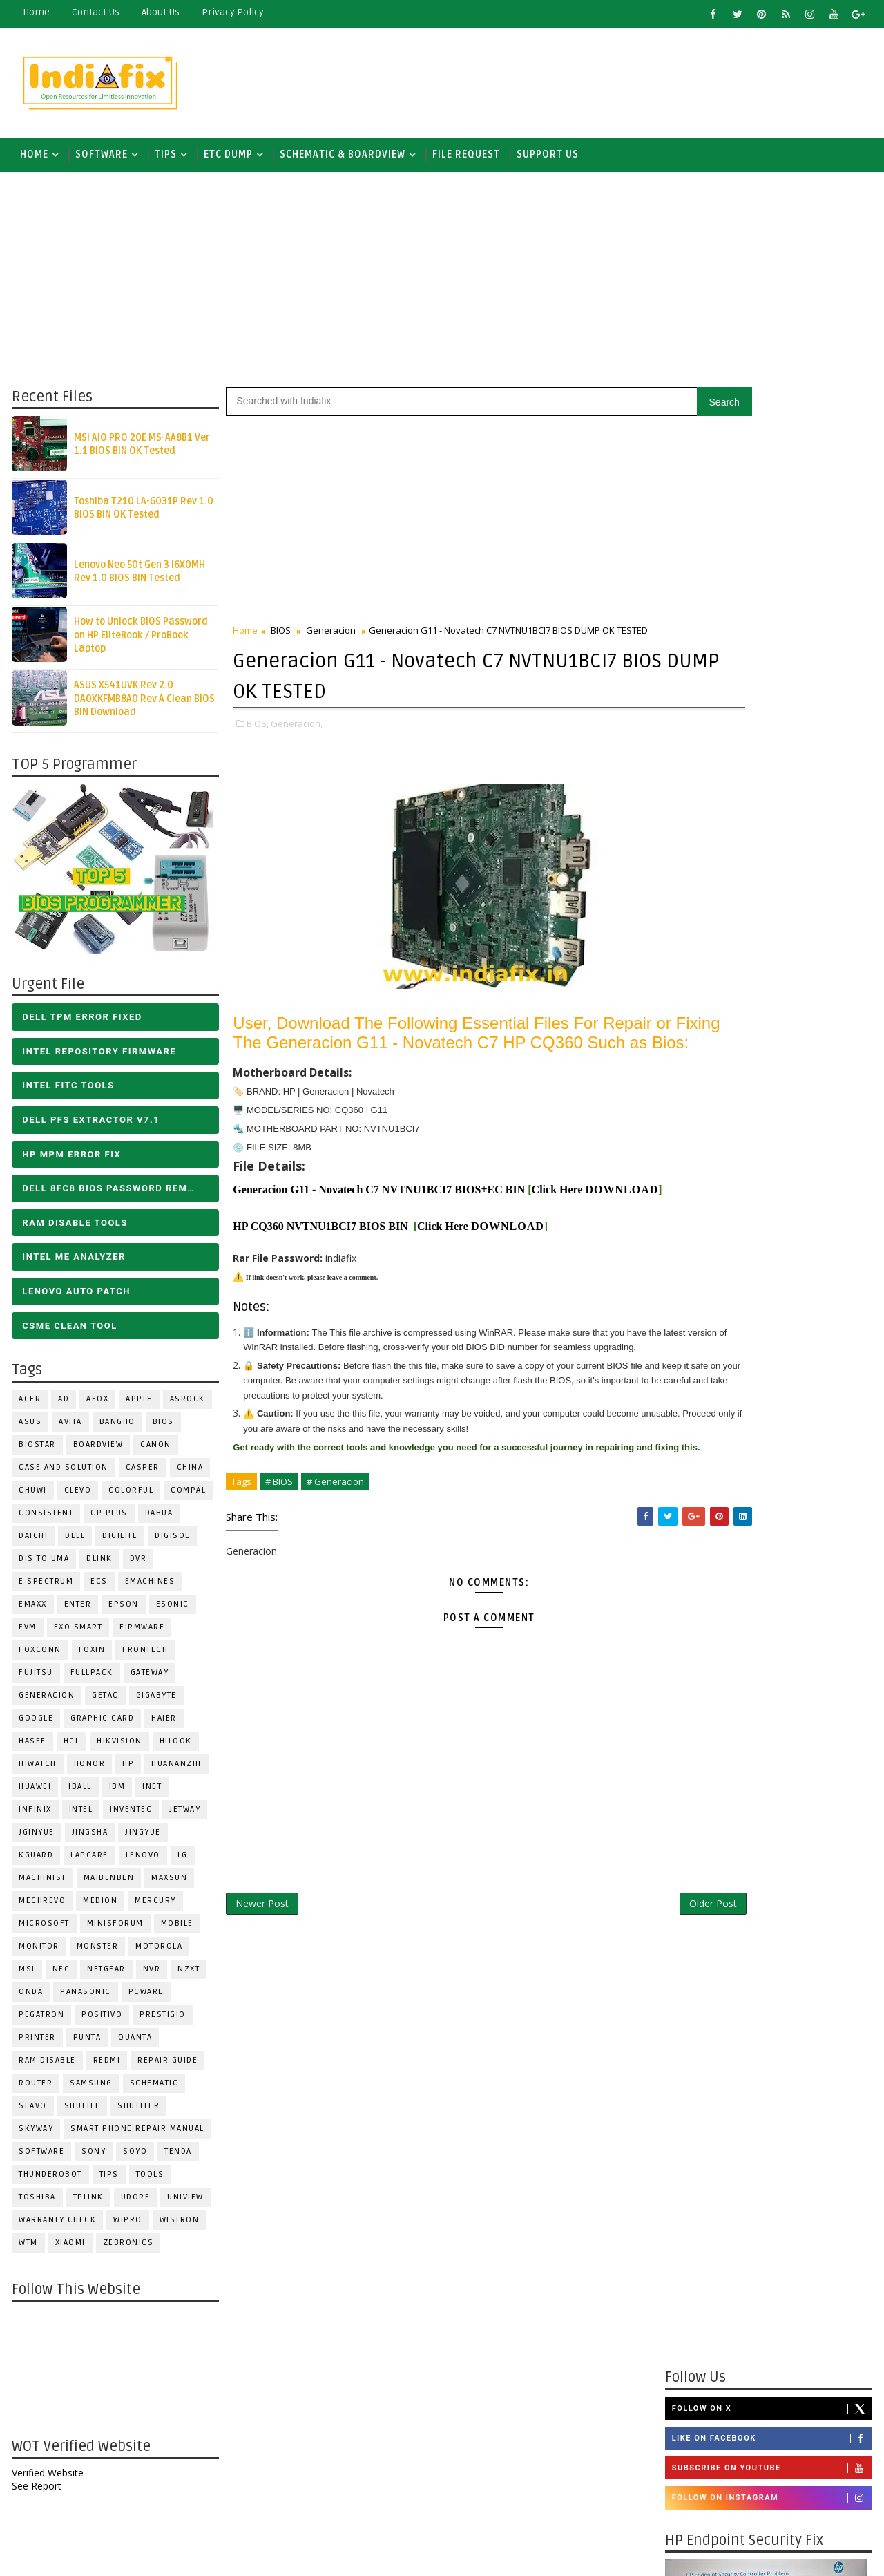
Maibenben (107, 1884)
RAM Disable (46, 2067)
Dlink (98, 1565)
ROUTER (34, 2090)
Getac (103, 1702)
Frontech (143, 1656)
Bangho (116, 1428)
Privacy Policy (231, 12)
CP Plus (107, 1520)
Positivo (100, 2021)
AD (62, 1406)
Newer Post (260, 1989)
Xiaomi (69, 2249)
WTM (27, 2249)
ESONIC (171, 1611)
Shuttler (137, 2113)
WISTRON (178, 2227)
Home (34, 12)
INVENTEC (129, 1816)
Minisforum (114, 1930)
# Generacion (334, 1566)
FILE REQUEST (465, 158)
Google (34, 1725)
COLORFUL (129, 1497)
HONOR (88, 1770)
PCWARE (144, 1998)
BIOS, (256, 729)
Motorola (157, 1953)
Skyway (34, 2135)
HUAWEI (33, 1793)
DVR (137, 1565)
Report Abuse (700, 2393)
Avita (69, 1428)
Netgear (105, 1976)
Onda (29, 1998)
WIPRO (126, 2227)
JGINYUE (35, 1839)
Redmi (105, 2067)
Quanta (134, 2044)
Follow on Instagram (773, 960)
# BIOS (277, 1566)
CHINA (188, 1474)
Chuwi (31, 1497)
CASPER (141, 1474)
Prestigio (161, 2021)
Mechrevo (40, 1907)
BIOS (162, 1428)
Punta (86, 2044)
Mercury (154, 1907)
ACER (28, 1406)
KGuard (34, 1862)
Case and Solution (62, 1474)
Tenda (177, 2158)
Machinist (41, 1884)
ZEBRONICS (127, 2249)
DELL (74, 1542)
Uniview (184, 2204)
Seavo (31, 2113)
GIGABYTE (155, 1702)
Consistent (44, 1520)
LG (181, 1862)
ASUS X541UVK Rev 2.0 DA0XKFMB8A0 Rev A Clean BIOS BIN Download (143, 705)
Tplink (87, 2204)
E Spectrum (44, 1588)
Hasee (31, 1748)
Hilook (174, 1748)
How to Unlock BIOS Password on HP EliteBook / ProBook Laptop (139, 642)
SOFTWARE (100, 158)
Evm (26, 1634)
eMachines (149, 1588)
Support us (546, 158)
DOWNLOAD (268, 1241)
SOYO (134, 2158)
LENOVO (141, 1862)
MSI (25, 1976)
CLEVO (76, 1497)
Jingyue (142, 1839)
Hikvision (118, 1748)
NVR (151, 1976)
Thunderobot (49, 2181)
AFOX (96, 1406)
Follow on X (773, 870)
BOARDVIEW (97, 1451)
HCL (70, 1748)
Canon (154, 1451)
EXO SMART (77, 1634)
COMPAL (186, 1497)
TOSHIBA (36, 2204)
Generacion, (295, 729)
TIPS (164, 158)
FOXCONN (38, 1656)
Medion (98, 1907)
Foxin (90, 1656)
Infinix (33, 1816)
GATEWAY (148, 1679)
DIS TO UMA (42, 1565)
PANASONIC (84, 1998)
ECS (97, 1588)
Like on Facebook (773, 900)
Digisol (171, 1542)
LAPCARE (88, 1862)
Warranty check (56, 2227)
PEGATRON (40, 2021)
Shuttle (81, 2113)
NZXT (187, 1976)
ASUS (28, 1428)
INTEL (80, 1816)
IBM (116, 1793)
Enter (76, 1611)
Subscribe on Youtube (773, 930)
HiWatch (36, 1770)
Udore (134, 2204)
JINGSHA (88, 1839)
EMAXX (31, 1611)
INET (150, 1793)
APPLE (137, 1406)
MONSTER (96, 1953)
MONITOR (37, 1953)
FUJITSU (34, 1679)
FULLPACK (90, 1679)
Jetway (183, 1816)
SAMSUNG (89, 2090)
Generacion (45, 1702)
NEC (60, 1976)
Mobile (176, 1930)
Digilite (118, 1542)
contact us (94, 12)
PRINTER (36, 2044)
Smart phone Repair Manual (136, 2135)
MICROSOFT (42, 1930)
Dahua (158, 1520)
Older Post (620, 1989)
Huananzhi (175, 1770)
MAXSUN (168, 1884)
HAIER (162, 1725)
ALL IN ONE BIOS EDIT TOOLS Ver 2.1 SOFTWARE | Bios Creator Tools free (799, 2342)
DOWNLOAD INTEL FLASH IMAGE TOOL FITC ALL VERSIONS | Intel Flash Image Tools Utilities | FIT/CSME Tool (756, 2107)
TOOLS (149, 2181)
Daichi (31, 1542)
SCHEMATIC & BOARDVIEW (341, 158)
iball (78, 1793)
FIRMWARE (140, 1634)
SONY (92, 2158)
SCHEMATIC (152, 2090)
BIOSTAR (36, 1451)
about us (159, 12)
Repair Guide (166, 2067)
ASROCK (186, 1406)
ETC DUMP (226, 158)
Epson (122, 1611)
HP (127, 1770)
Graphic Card (101, 1725)
